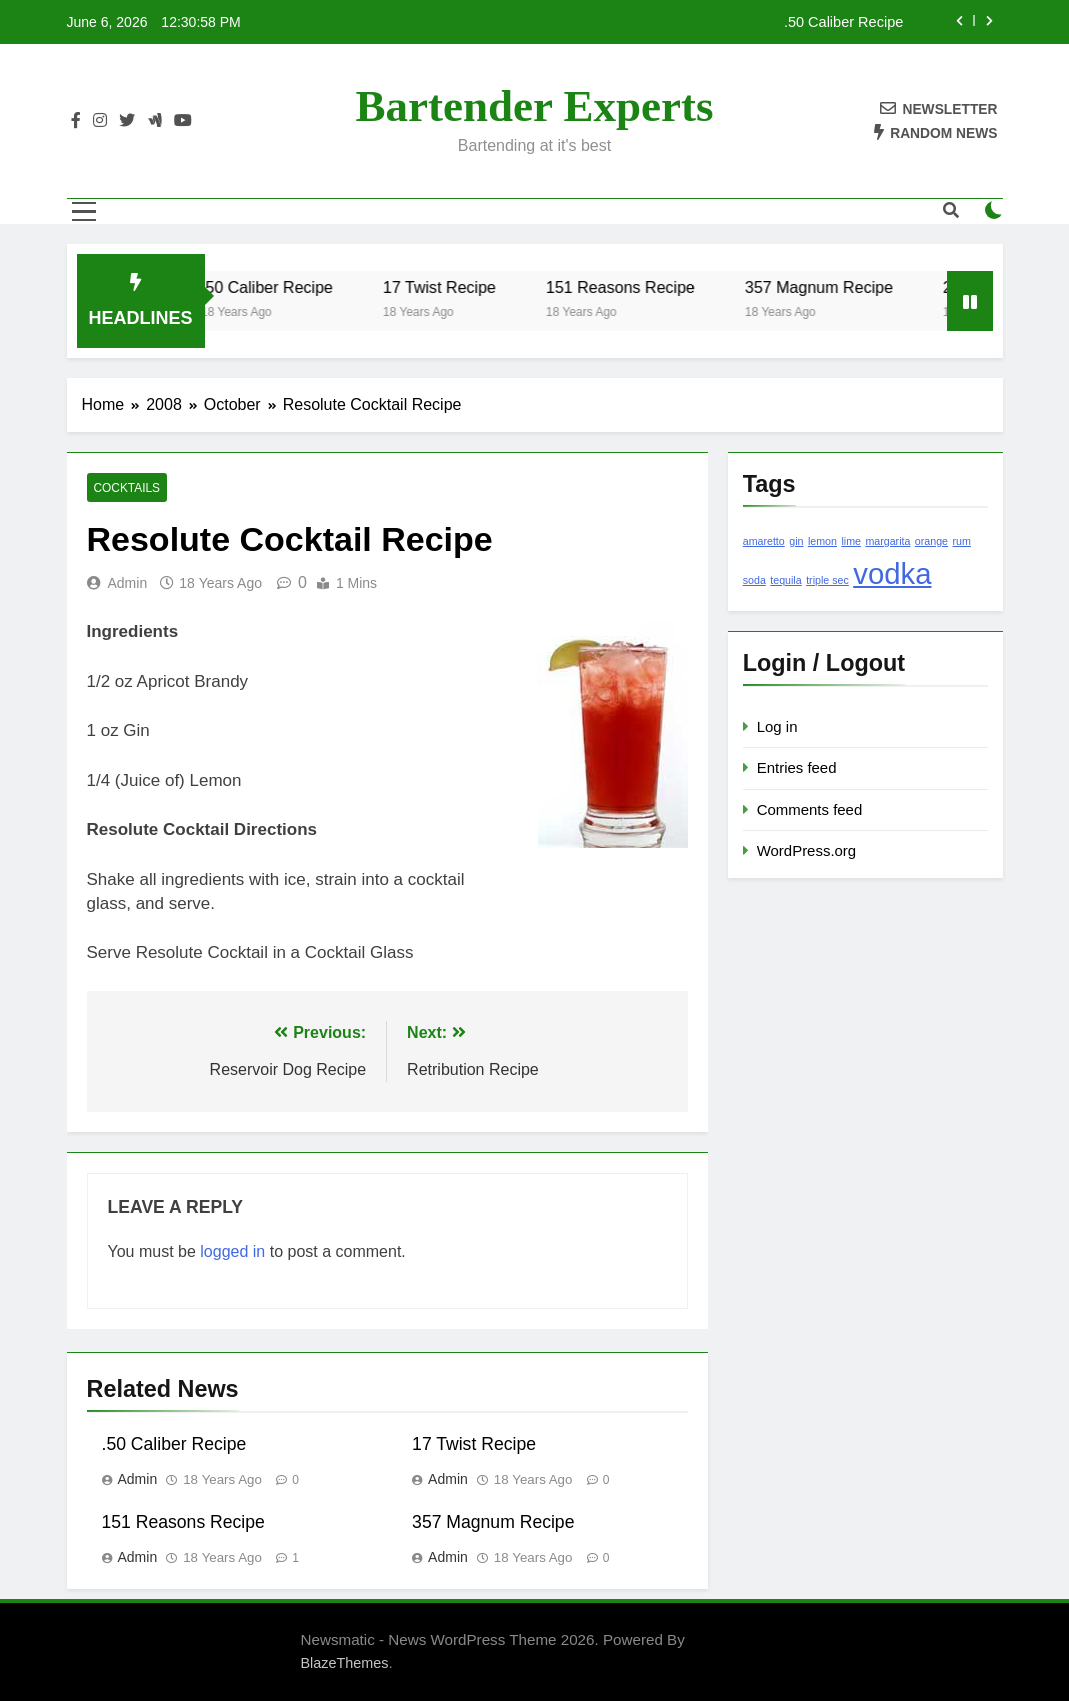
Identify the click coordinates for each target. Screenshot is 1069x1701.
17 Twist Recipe (456, 287)
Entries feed (797, 767)
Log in (777, 726)
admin (128, 583)
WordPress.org (806, 850)
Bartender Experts (535, 106)
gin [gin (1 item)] (796, 541)
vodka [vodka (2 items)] (892, 573)
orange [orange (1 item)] (931, 541)
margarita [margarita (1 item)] (887, 541)
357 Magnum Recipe (836, 287)
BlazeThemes (345, 1663)
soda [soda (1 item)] (754, 580)
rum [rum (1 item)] (962, 541)
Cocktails (127, 488)
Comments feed (810, 809)
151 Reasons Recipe (637, 287)
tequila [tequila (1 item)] (785, 580)
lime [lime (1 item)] (851, 541)
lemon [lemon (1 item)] (822, 541)
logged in (232, 1251)
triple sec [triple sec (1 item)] (827, 580)
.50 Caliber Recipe (843, 22)
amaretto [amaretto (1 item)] (764, 541)
